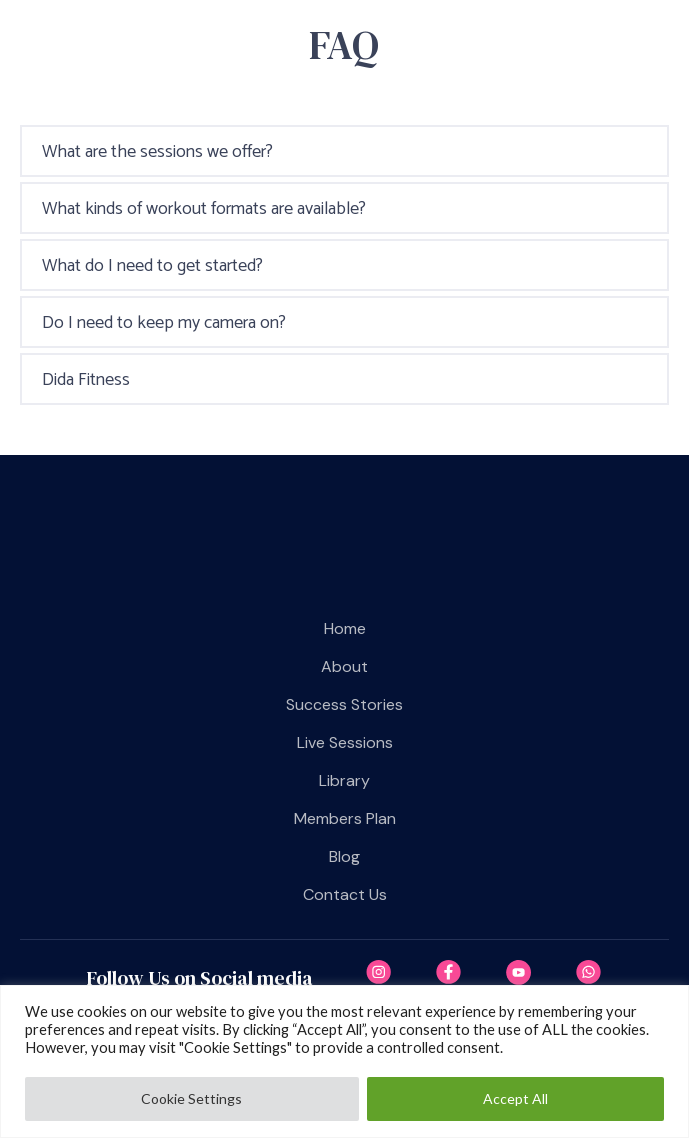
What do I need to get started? (152, 266)
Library (344, 780)
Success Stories (344, 704)
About (344, 666)
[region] (344, 1061)
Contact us (345, 894)
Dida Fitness (86, 380)
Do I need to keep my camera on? (164, 323)
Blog (344, 856)
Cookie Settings (191, 1098)
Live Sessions (345, 742)
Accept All (515, 1098)
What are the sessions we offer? (157, 152)
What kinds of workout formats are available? (204, 209)
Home (345, 628)
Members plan (345, 818)
